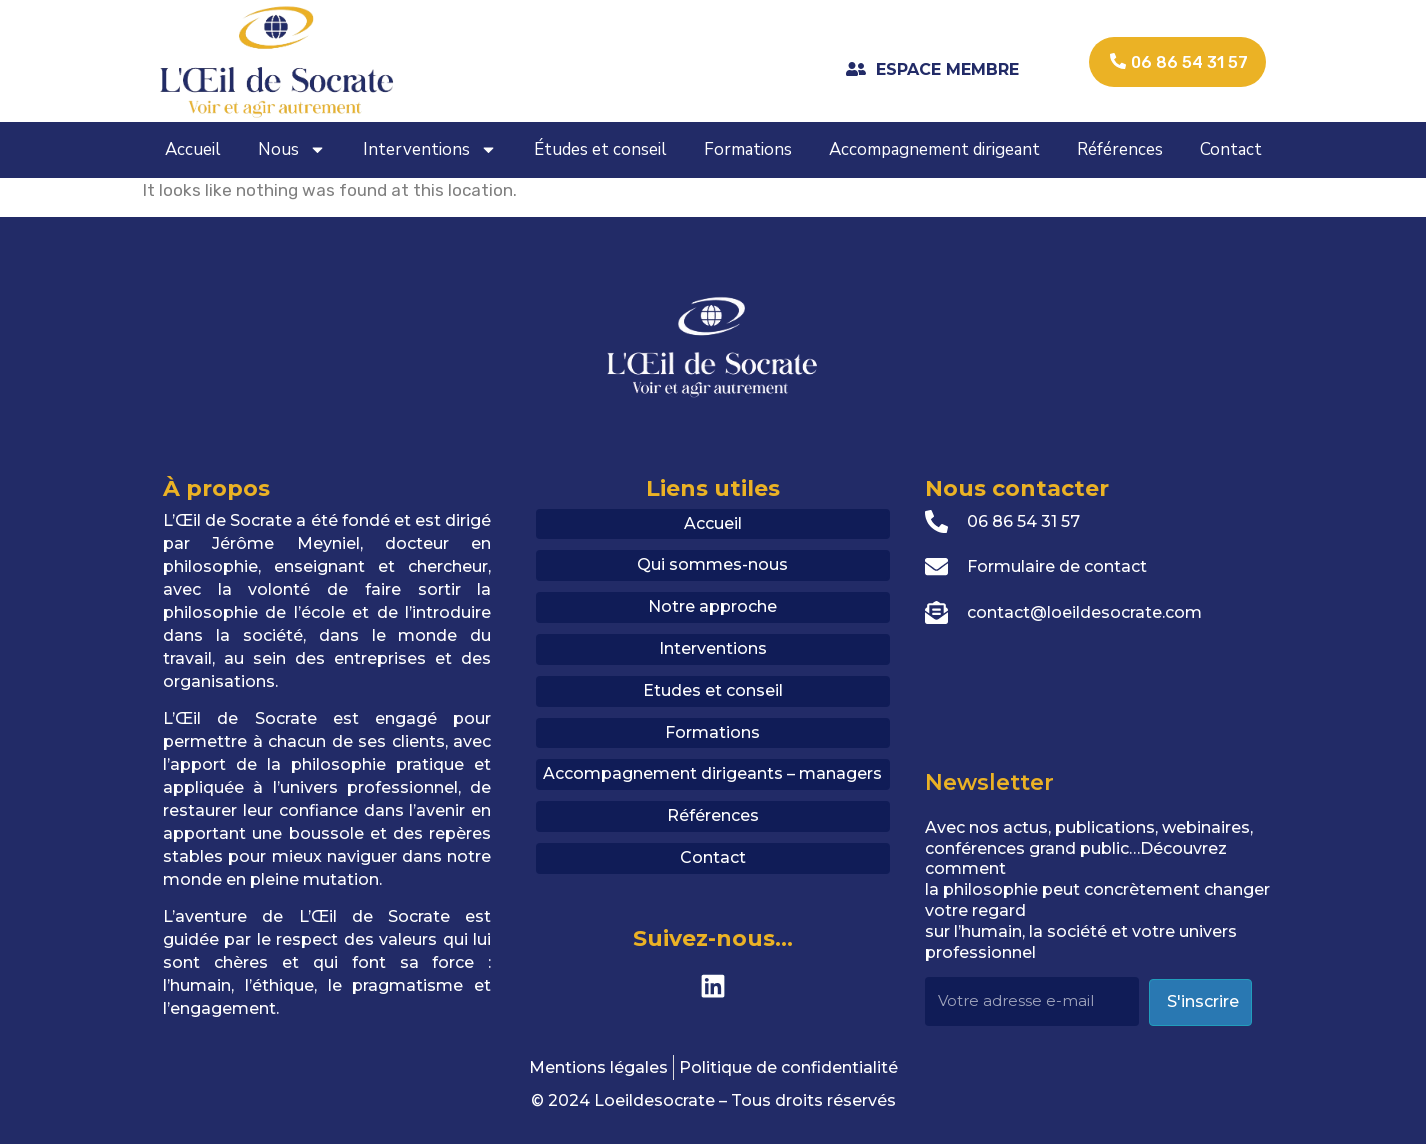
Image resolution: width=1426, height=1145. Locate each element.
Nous (292, 149)
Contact (1231, 149)
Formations (748, 149)
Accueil (193, 149)
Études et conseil (600, 149)
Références (1120, 149)
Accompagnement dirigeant (934, 149)
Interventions (430, 149)
